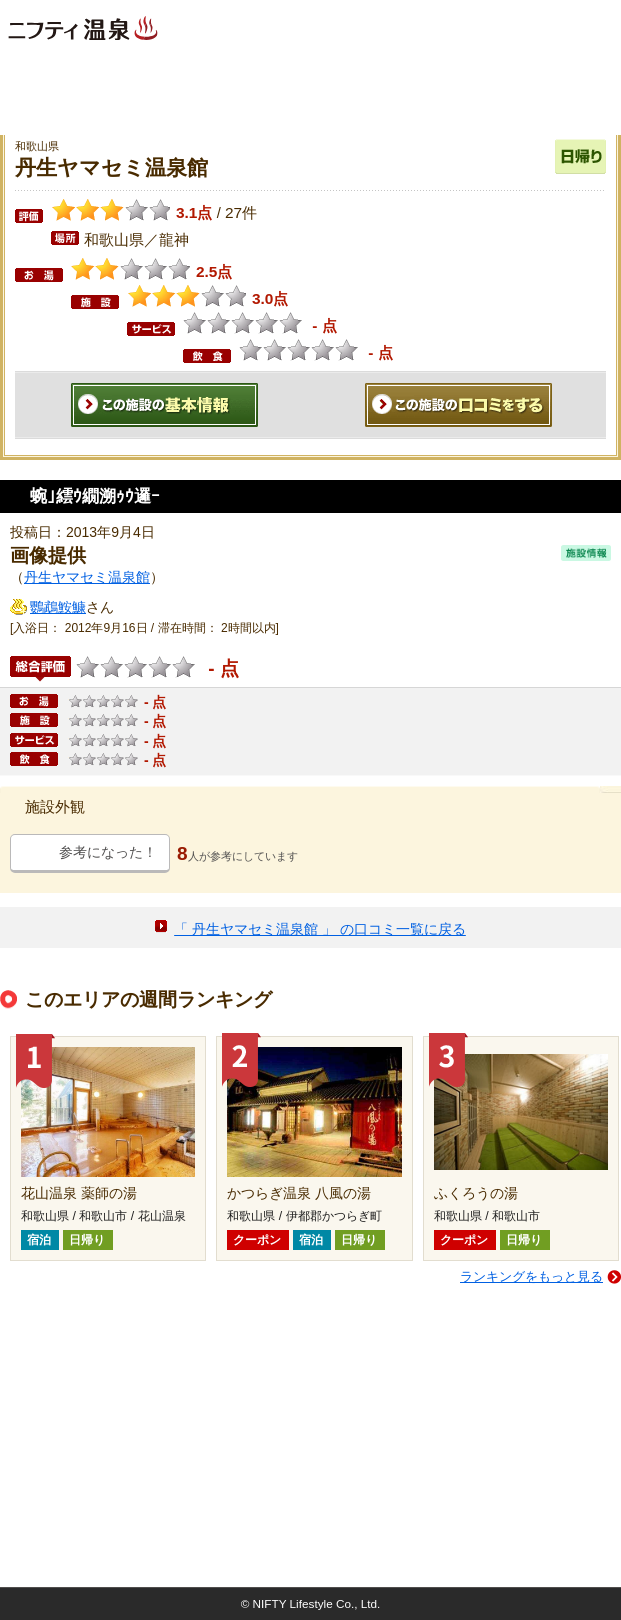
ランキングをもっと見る (531, 1276)
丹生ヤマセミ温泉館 (87, 577)
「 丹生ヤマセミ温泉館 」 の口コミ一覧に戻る (320, 929)
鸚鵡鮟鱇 (58, 607)
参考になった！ (108, 852)
